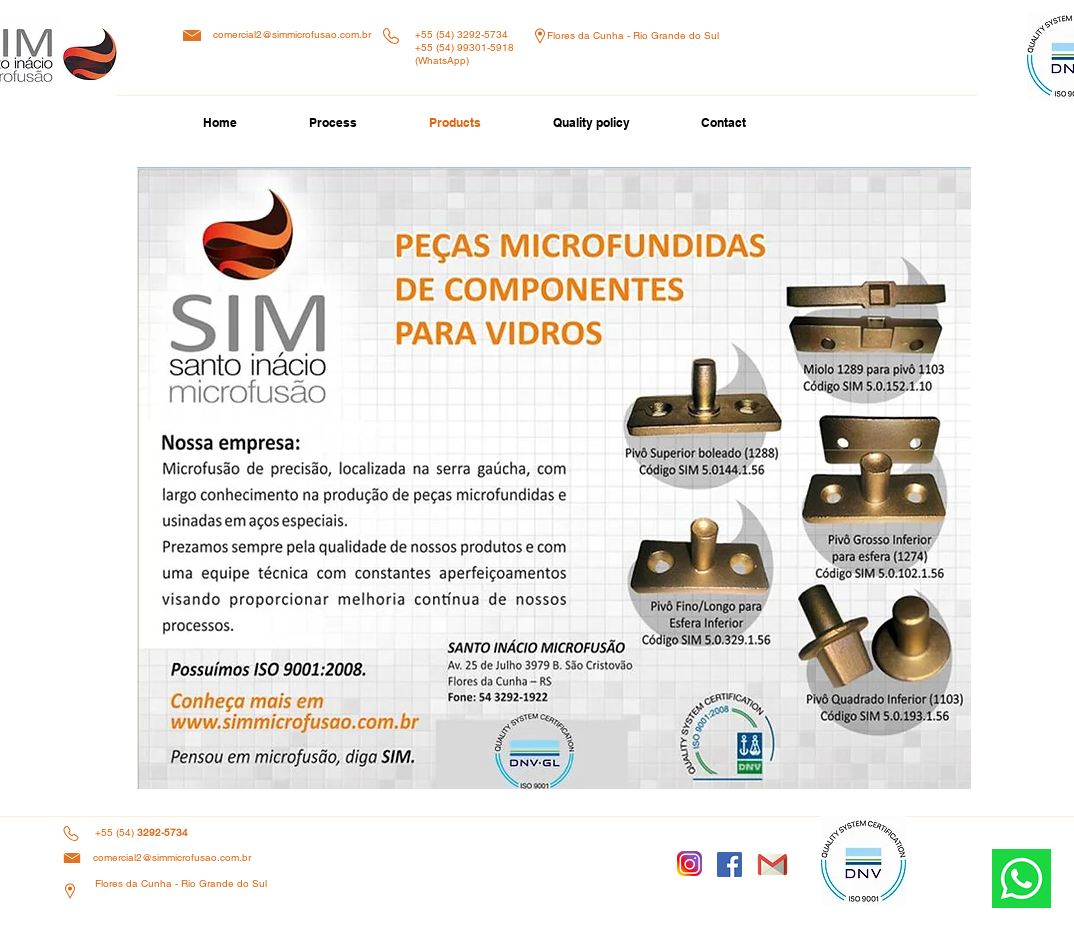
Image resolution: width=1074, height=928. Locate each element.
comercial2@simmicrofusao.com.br (292, 34)
